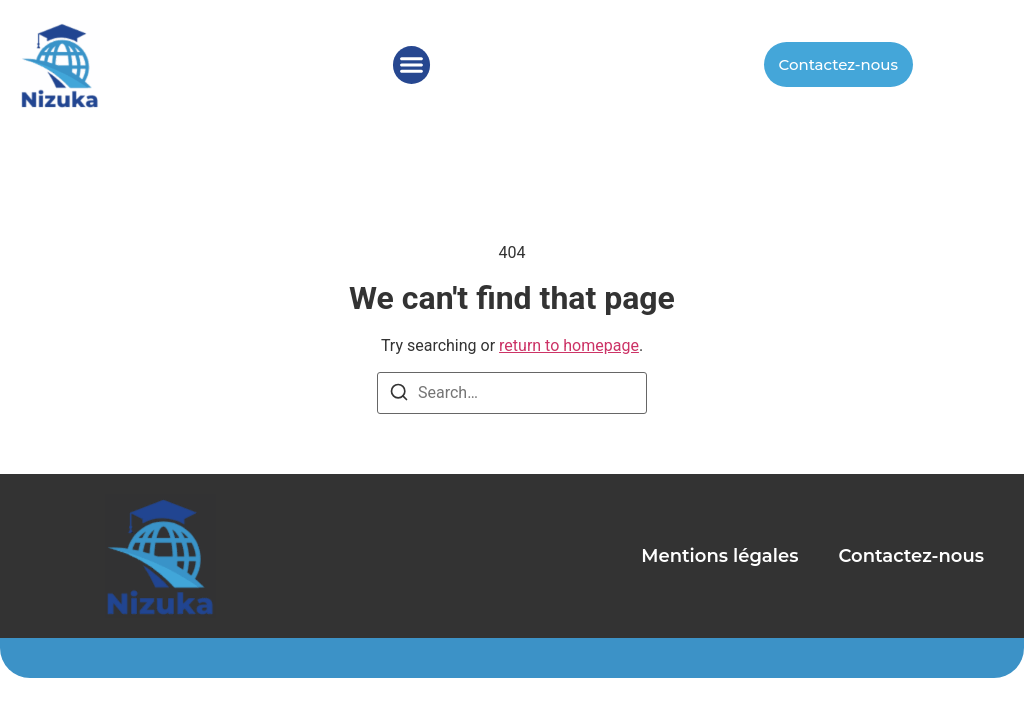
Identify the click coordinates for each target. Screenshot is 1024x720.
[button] (412, 65)
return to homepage (569, 345)
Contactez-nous (911, 556)
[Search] (399, 395)
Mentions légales (719, 556)
